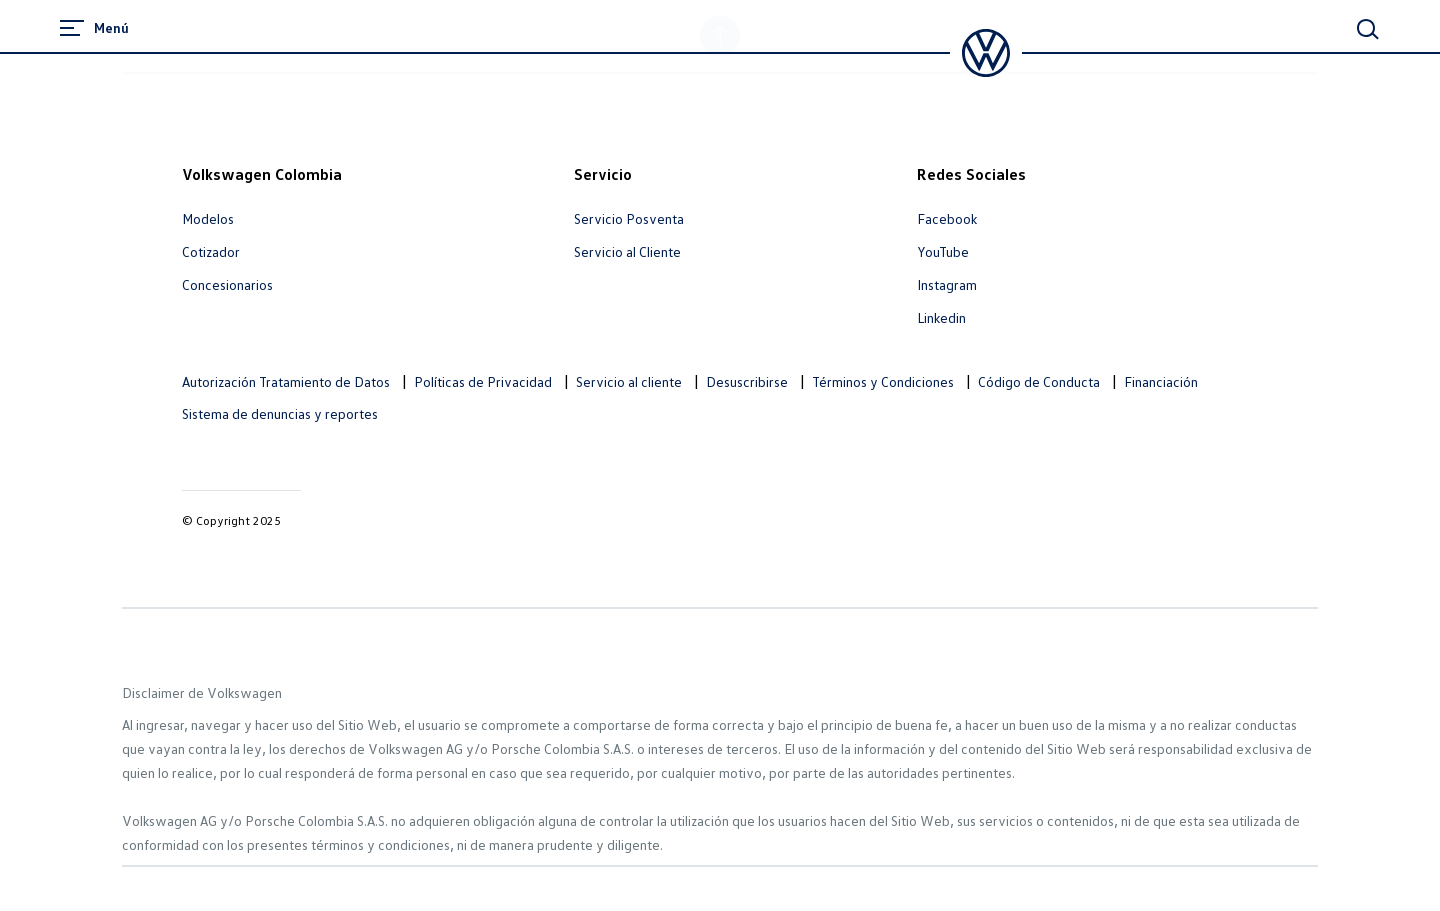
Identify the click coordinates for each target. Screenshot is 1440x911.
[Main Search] (1368, 29)
